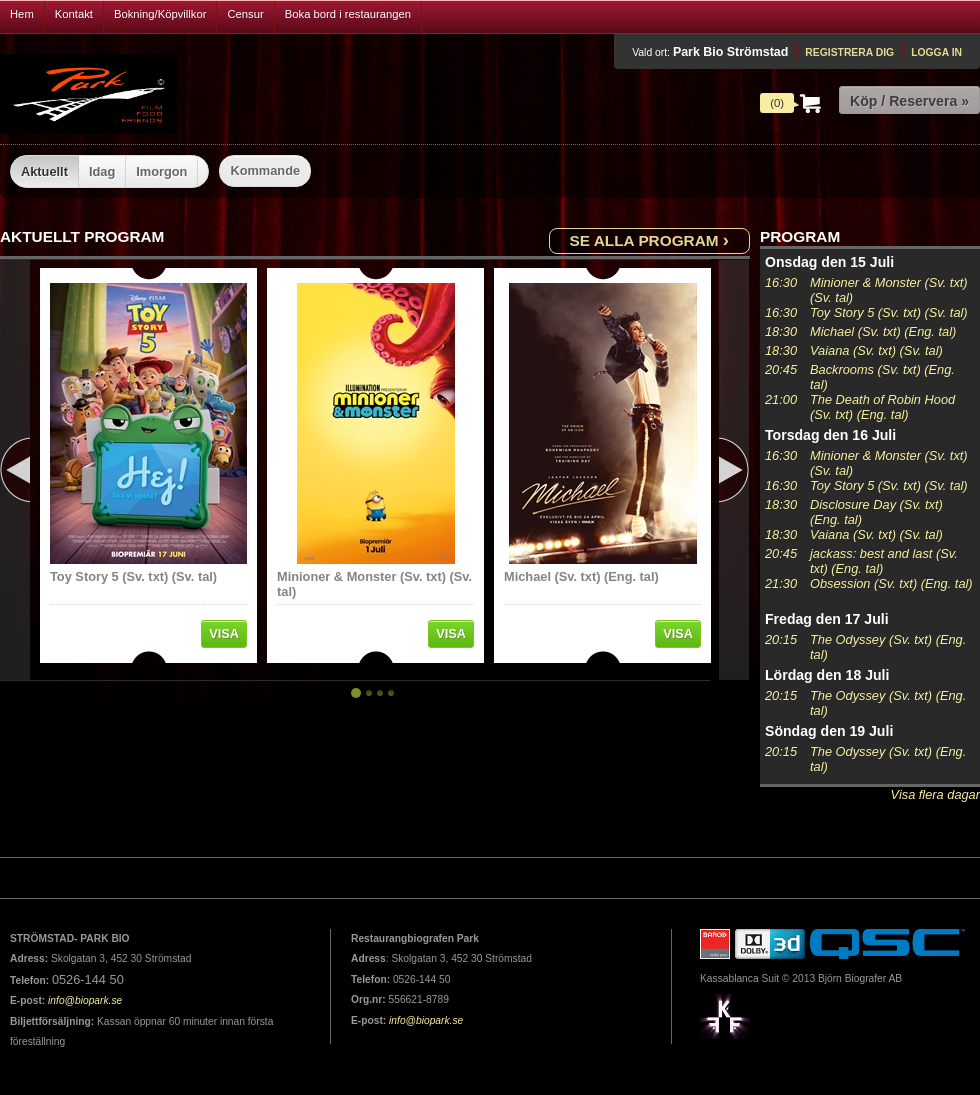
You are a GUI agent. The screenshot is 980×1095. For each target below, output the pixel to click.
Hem (22, 14)
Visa (224, 633)
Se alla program (649, 239)
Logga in (936, 52)
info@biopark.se (85, 1000)
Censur (245, 14)
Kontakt (74, 14)
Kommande (265, 170)
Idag (102, 171)
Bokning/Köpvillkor (160, 14)
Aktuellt (44, 171)
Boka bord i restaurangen (348, 14)
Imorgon (161, 171)
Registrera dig (849, 52)
